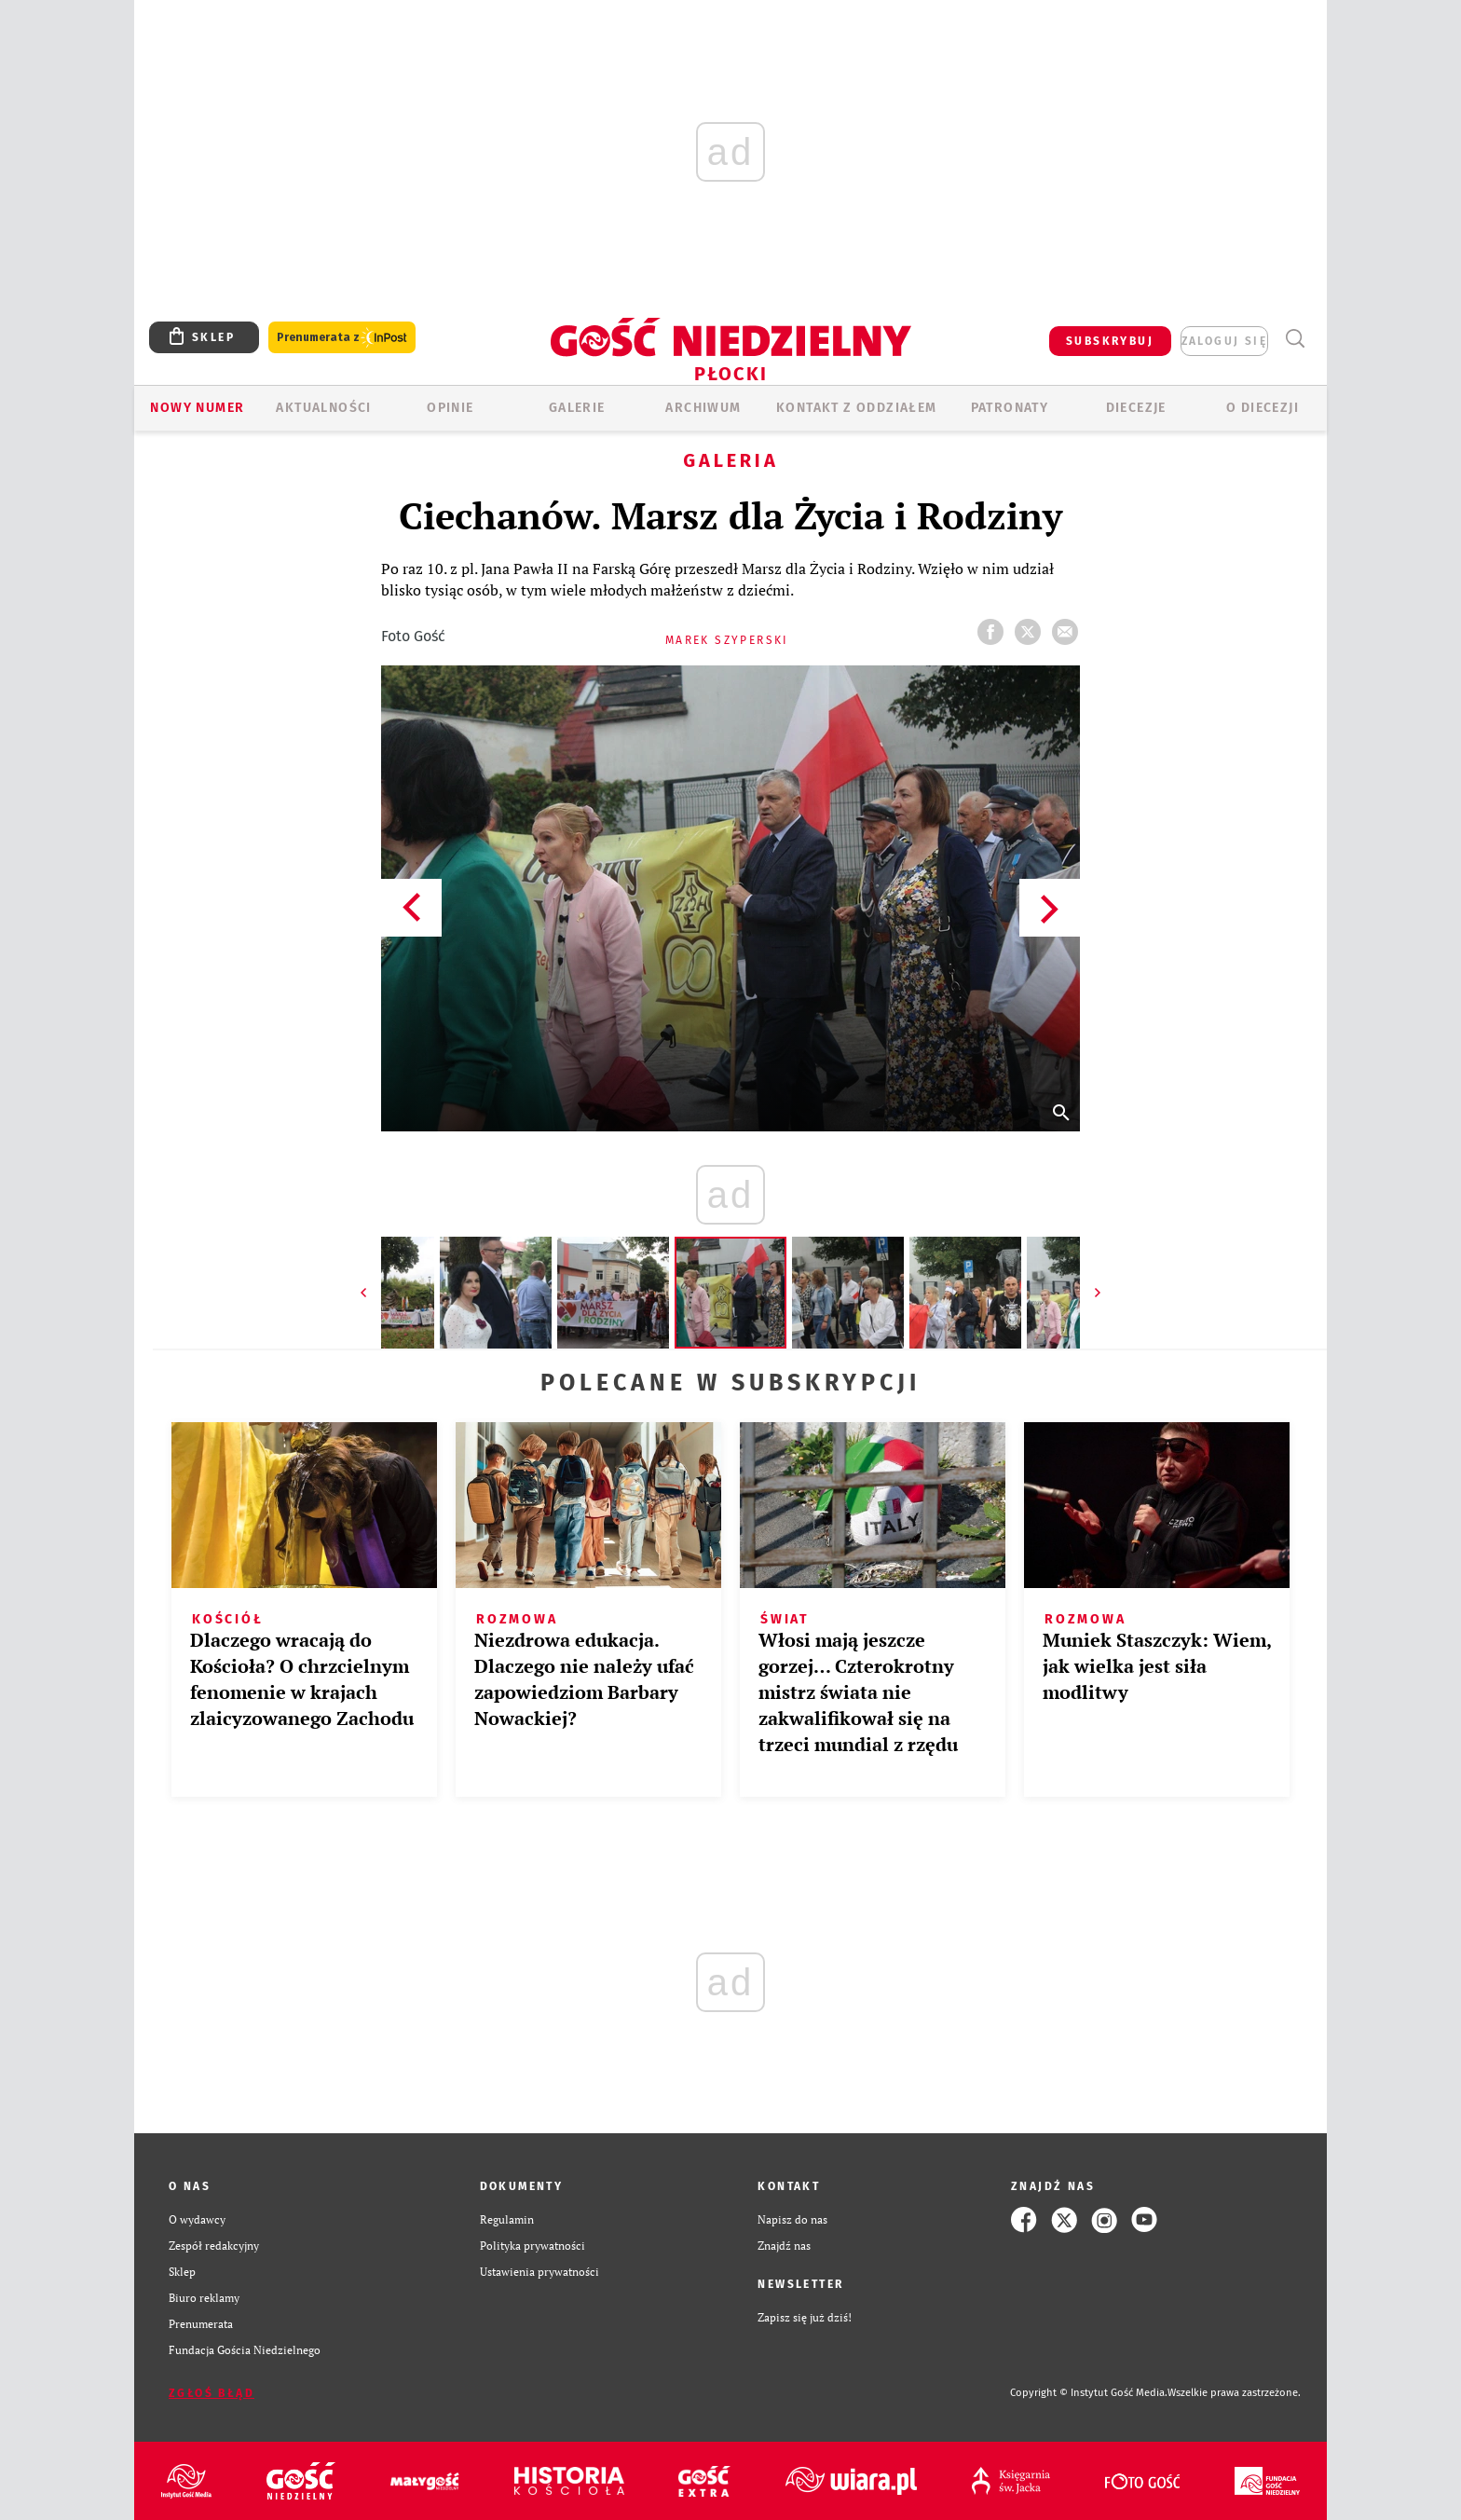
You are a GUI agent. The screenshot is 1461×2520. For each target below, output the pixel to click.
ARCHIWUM (703, 408)
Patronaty (1010, 408)
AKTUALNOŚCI (323, 408)
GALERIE (577, 408)
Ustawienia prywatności (539, 2272)
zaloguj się (1224, 341)
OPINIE (450, 408)
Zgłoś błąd (211, 2393)
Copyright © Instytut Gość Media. (1088, 2393)
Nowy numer (197, 408)
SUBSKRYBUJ (1110, 341)
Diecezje (1136, 408)
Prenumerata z (342, 338)
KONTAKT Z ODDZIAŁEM (856, 408)
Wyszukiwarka (1294, 339)
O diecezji (1262, 408)
